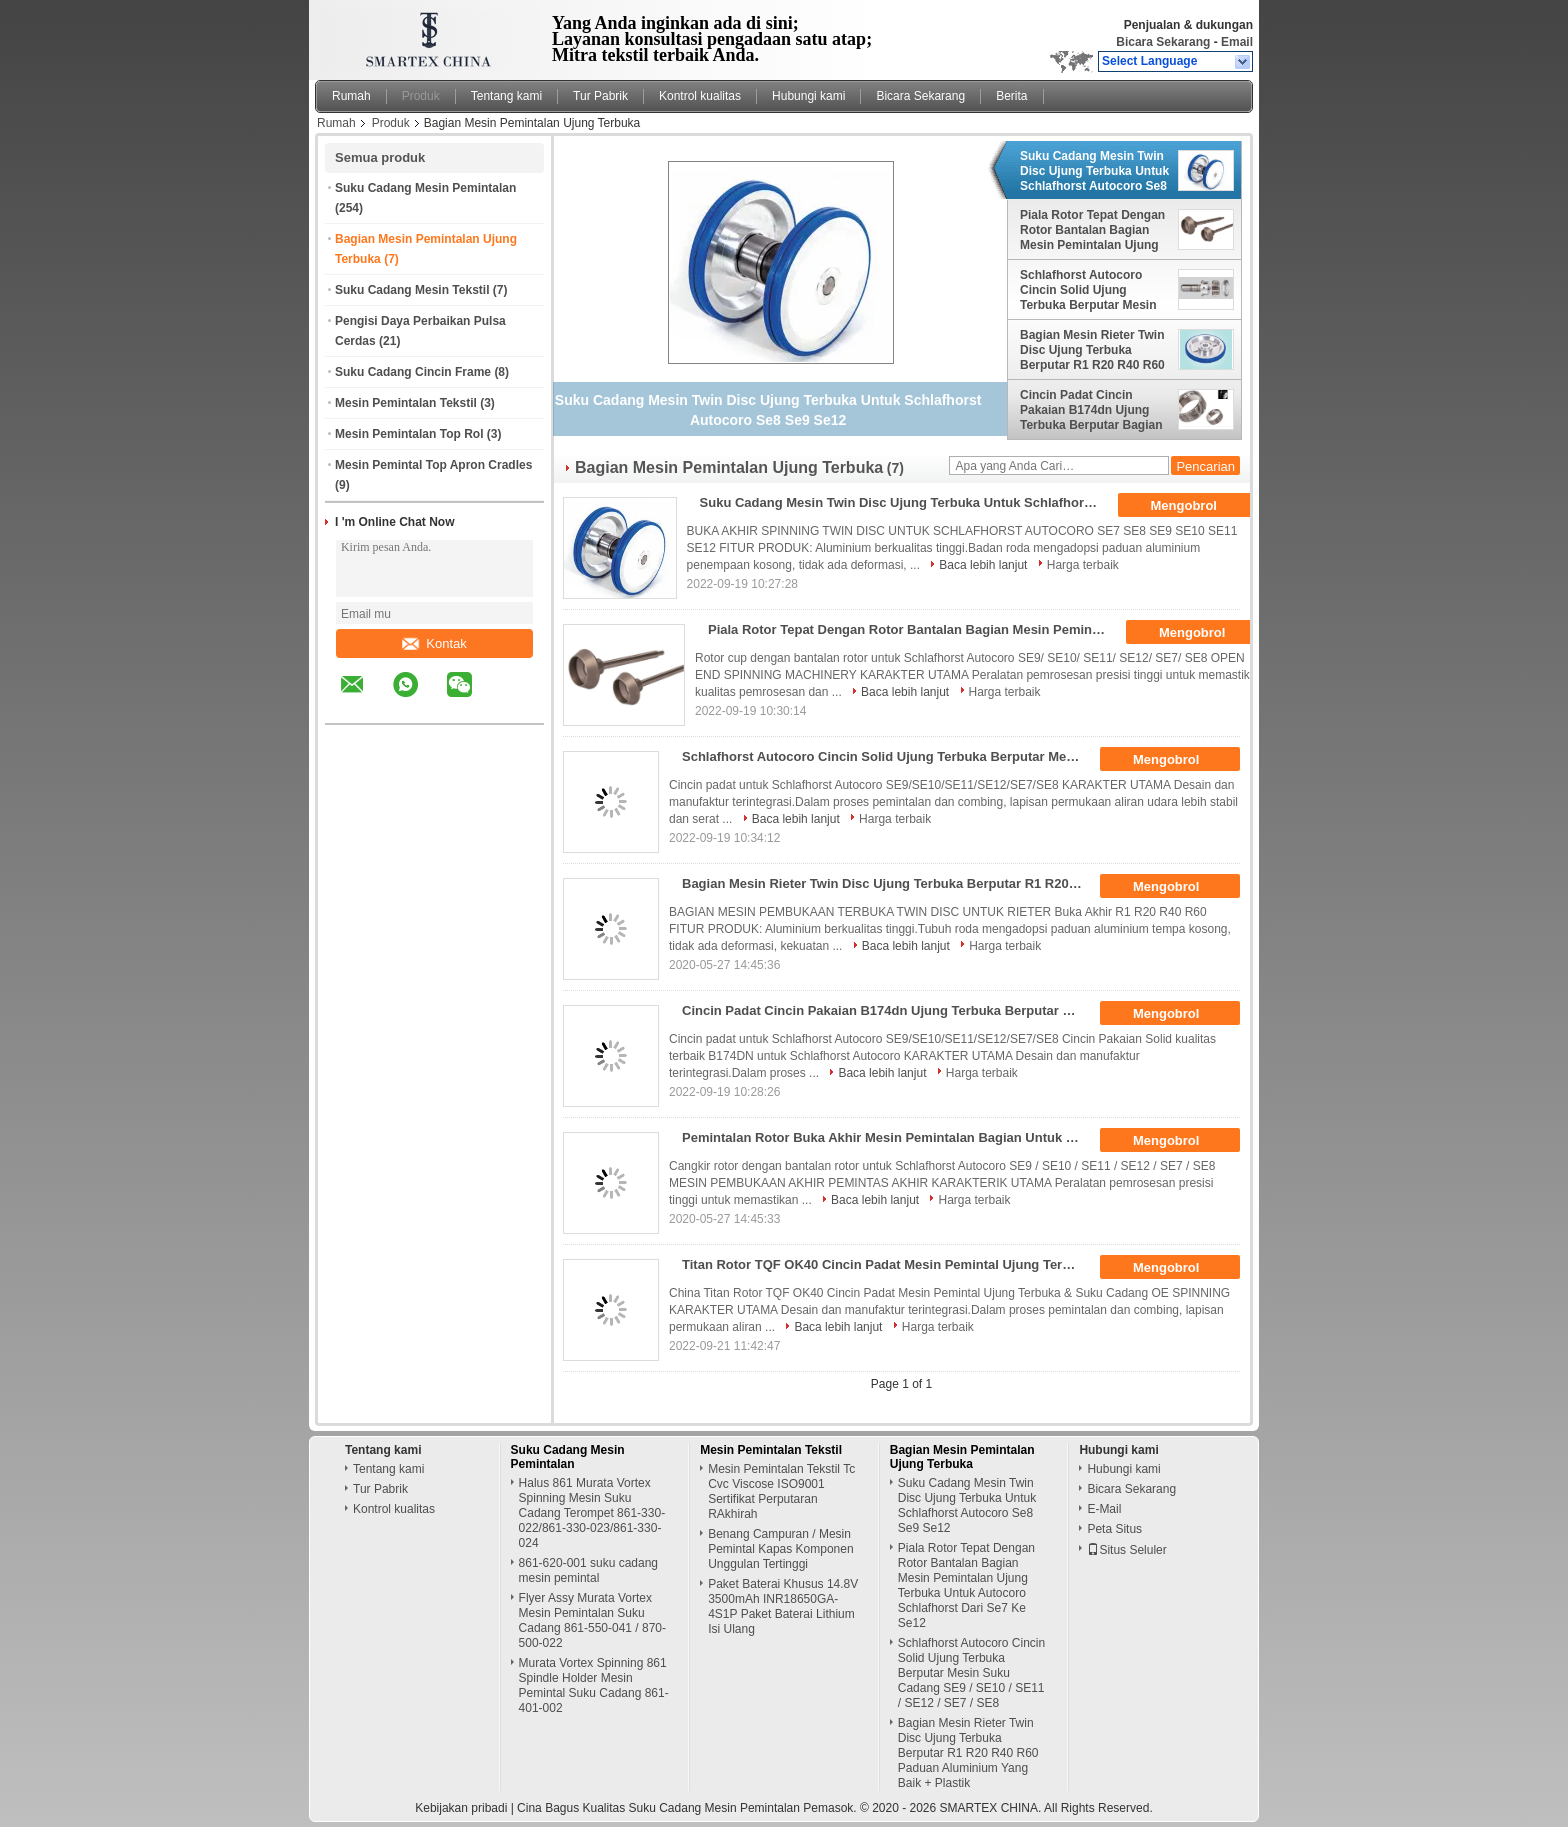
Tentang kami (506, 96)
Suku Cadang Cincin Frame (413, 372)
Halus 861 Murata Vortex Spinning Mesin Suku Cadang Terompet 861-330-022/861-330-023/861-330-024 (592, 1513)
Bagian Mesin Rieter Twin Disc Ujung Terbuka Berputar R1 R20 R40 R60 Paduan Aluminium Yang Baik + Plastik (1092, 350)
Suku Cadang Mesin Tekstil (412, 290)
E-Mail (1104, 1509)
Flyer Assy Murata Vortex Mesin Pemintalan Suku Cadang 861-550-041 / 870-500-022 (592, 1620)
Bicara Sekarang (1163, 42)
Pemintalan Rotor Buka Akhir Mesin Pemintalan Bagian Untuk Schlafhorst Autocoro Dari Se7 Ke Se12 (888, 1137)
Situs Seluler (1126, 1550)
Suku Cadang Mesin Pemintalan (425, 188)
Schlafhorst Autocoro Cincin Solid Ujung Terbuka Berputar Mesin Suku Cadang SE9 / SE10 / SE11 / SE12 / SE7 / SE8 (1094, 290)
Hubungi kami (808, 96)
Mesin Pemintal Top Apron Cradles (433, 465)
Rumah (351, 96)
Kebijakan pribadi (461, 1808)
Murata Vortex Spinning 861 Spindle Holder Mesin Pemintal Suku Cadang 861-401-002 (594, 1685)
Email (1237, 42)
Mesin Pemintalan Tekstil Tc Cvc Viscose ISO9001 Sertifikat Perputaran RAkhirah (781, 1491)
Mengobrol (1198, 506)
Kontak (434, 643)
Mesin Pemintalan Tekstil (406, 403)
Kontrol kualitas (700, 96)
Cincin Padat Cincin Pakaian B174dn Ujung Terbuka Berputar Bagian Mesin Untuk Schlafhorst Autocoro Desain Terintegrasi (1091, 410)
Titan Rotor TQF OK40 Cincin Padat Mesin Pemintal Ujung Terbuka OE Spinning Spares (888, 1264)
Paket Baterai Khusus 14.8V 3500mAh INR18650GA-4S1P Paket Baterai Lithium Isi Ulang (783, 1606)
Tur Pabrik (600, 96)
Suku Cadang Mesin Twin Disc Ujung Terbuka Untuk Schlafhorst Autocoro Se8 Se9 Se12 (1094, 171)
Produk (421, 96)
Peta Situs (1114, 1529)
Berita (1011, 96)
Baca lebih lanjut (983, 565)
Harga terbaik (1083, 565)
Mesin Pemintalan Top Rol (409, 434)
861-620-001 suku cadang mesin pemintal (588, 1570)
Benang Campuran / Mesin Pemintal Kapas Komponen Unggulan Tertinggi (780, 1549)
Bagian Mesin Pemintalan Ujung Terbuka (962, 1457)
